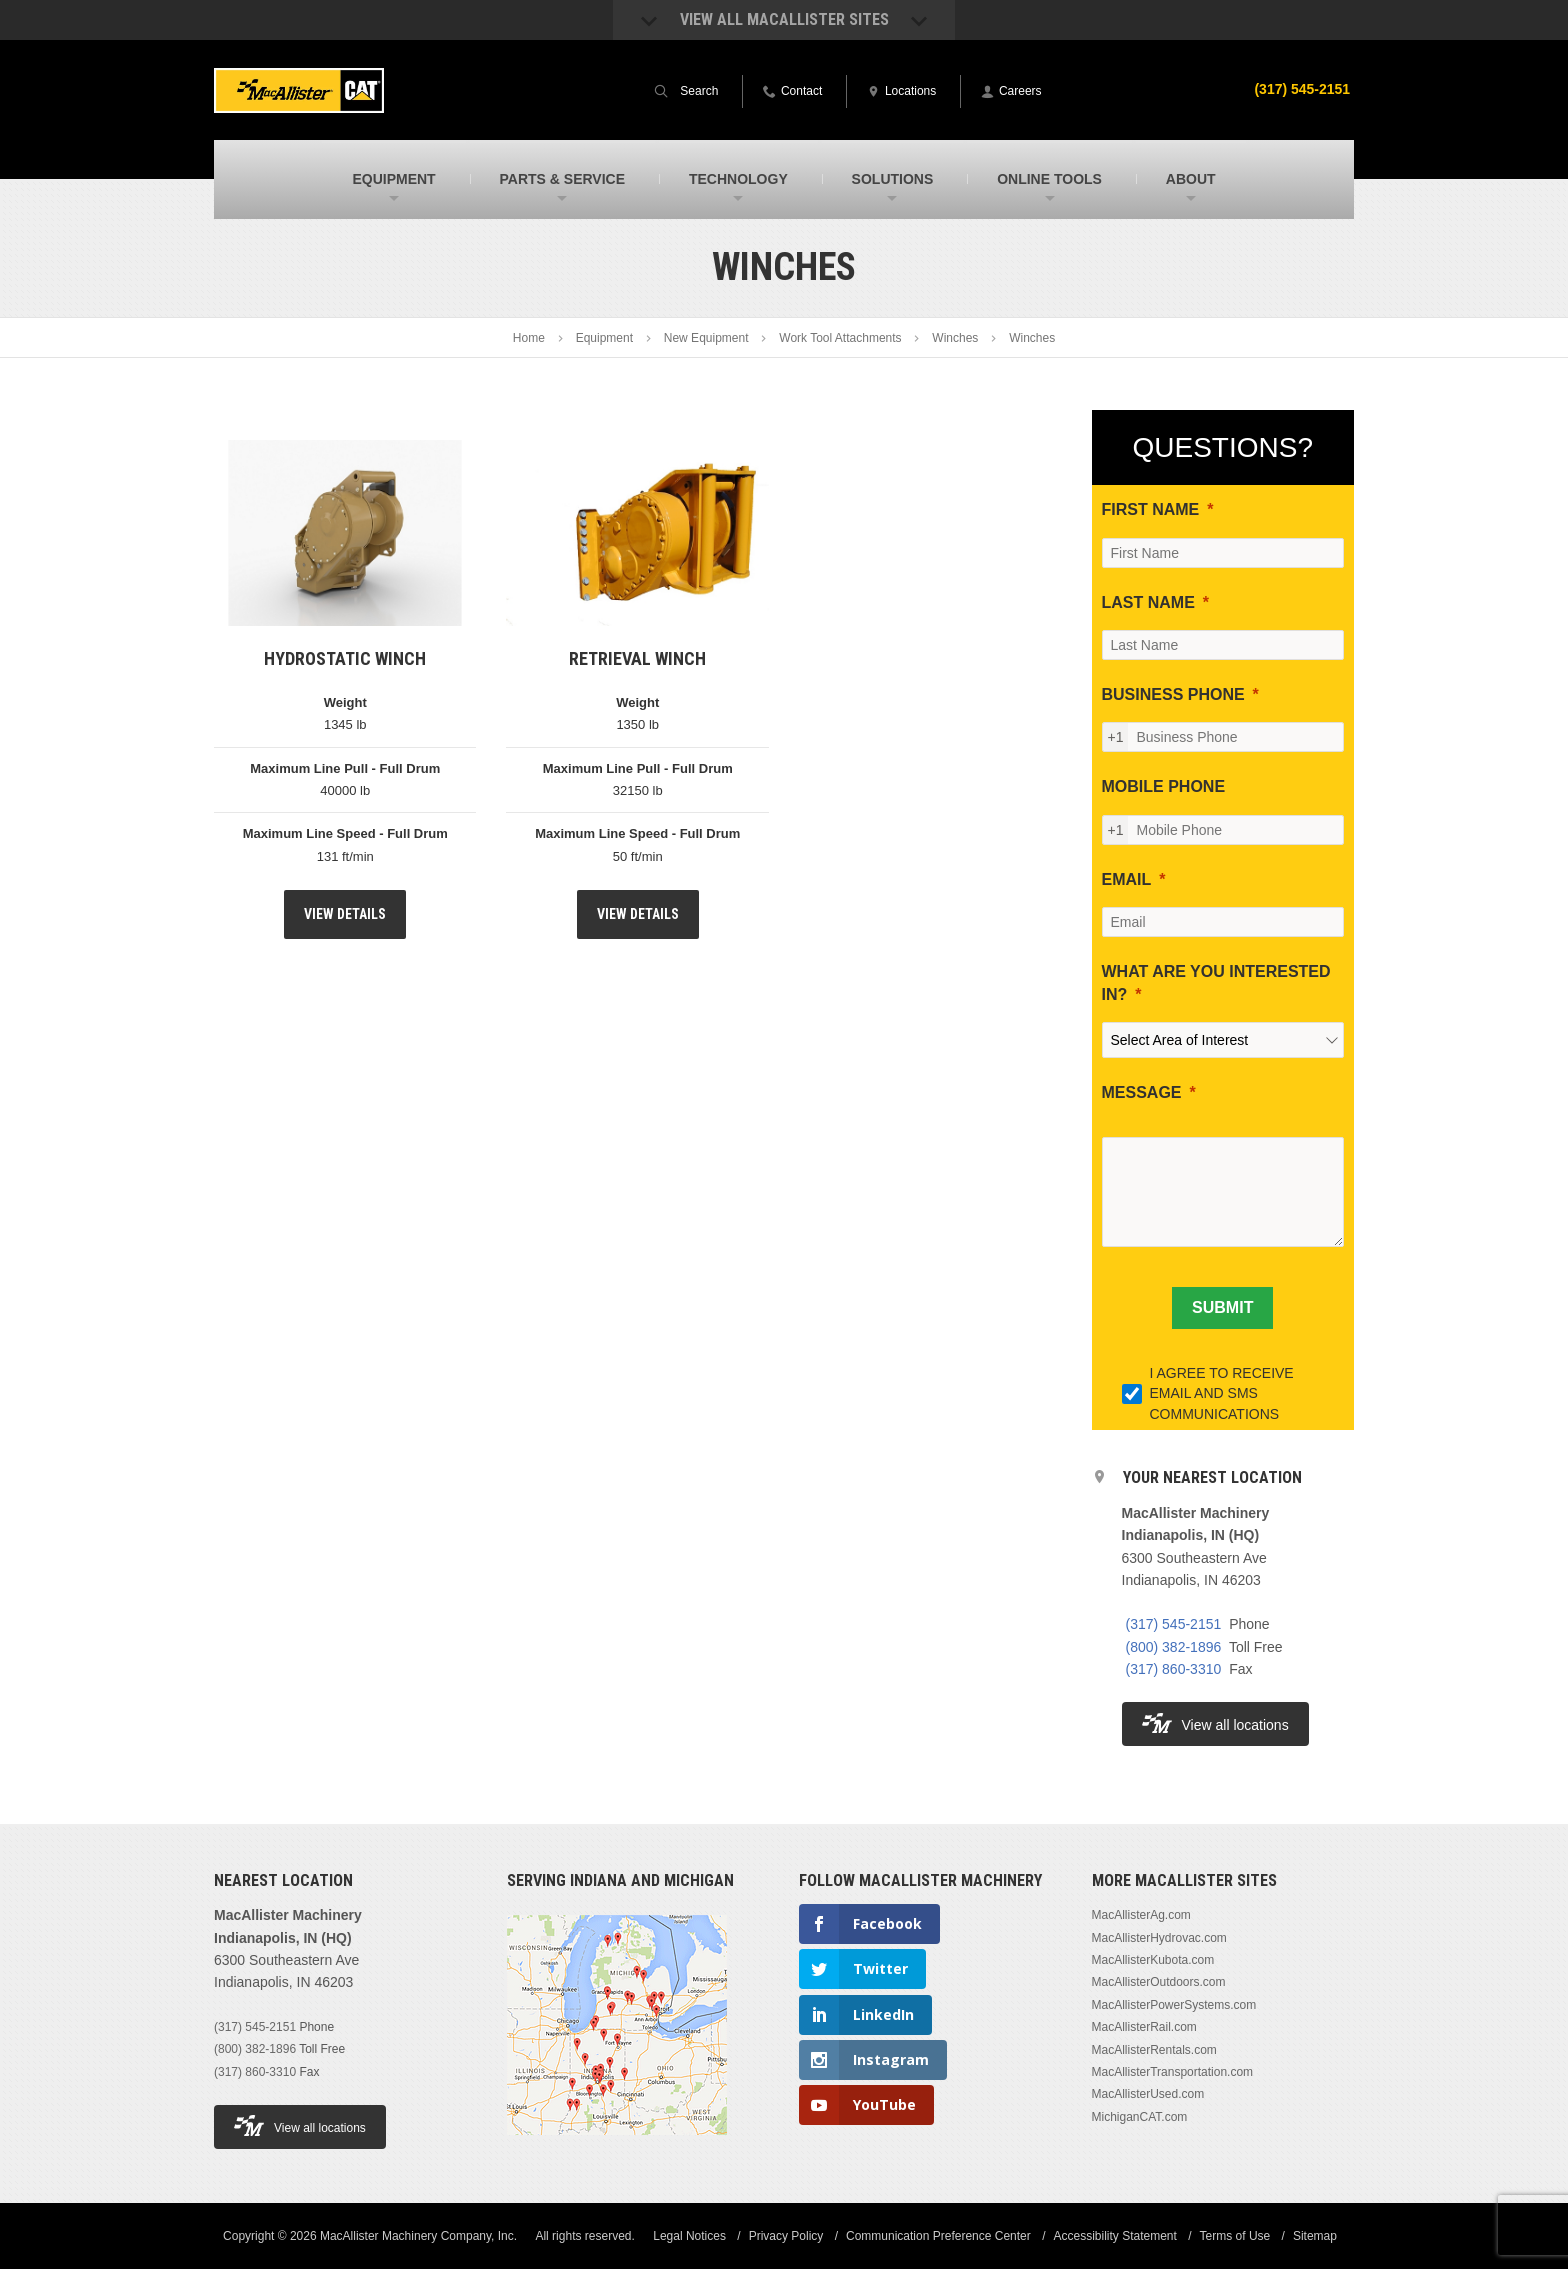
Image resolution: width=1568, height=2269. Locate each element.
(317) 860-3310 (1174, 1669)
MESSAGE (1142, 1092)
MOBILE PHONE (1164, 786)
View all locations (1215, 1723)
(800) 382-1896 (1174, 1647)
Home (529, 338)
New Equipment (706, 338)
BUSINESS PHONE (1173, 694)
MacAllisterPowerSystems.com (1174, 2005)
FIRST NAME (1151, 509)
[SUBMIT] (1222, 1308)
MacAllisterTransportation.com (1173, 2072)
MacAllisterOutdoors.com (1159, 1982)
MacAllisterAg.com (1141, 1915)
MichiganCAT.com (1140, 2117)
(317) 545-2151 (1302, 89)
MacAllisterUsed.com (1148, 2094)
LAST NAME (1148, 602)
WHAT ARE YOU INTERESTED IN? (1216, 982)
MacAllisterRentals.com (1154, 2050)
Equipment (604, 338)
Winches (955, 338)
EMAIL (1127, 879)
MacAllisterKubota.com (1153, 1960)
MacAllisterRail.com (1144, 2027)
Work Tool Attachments (840, 338)
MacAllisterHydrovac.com (1159, 1938)
